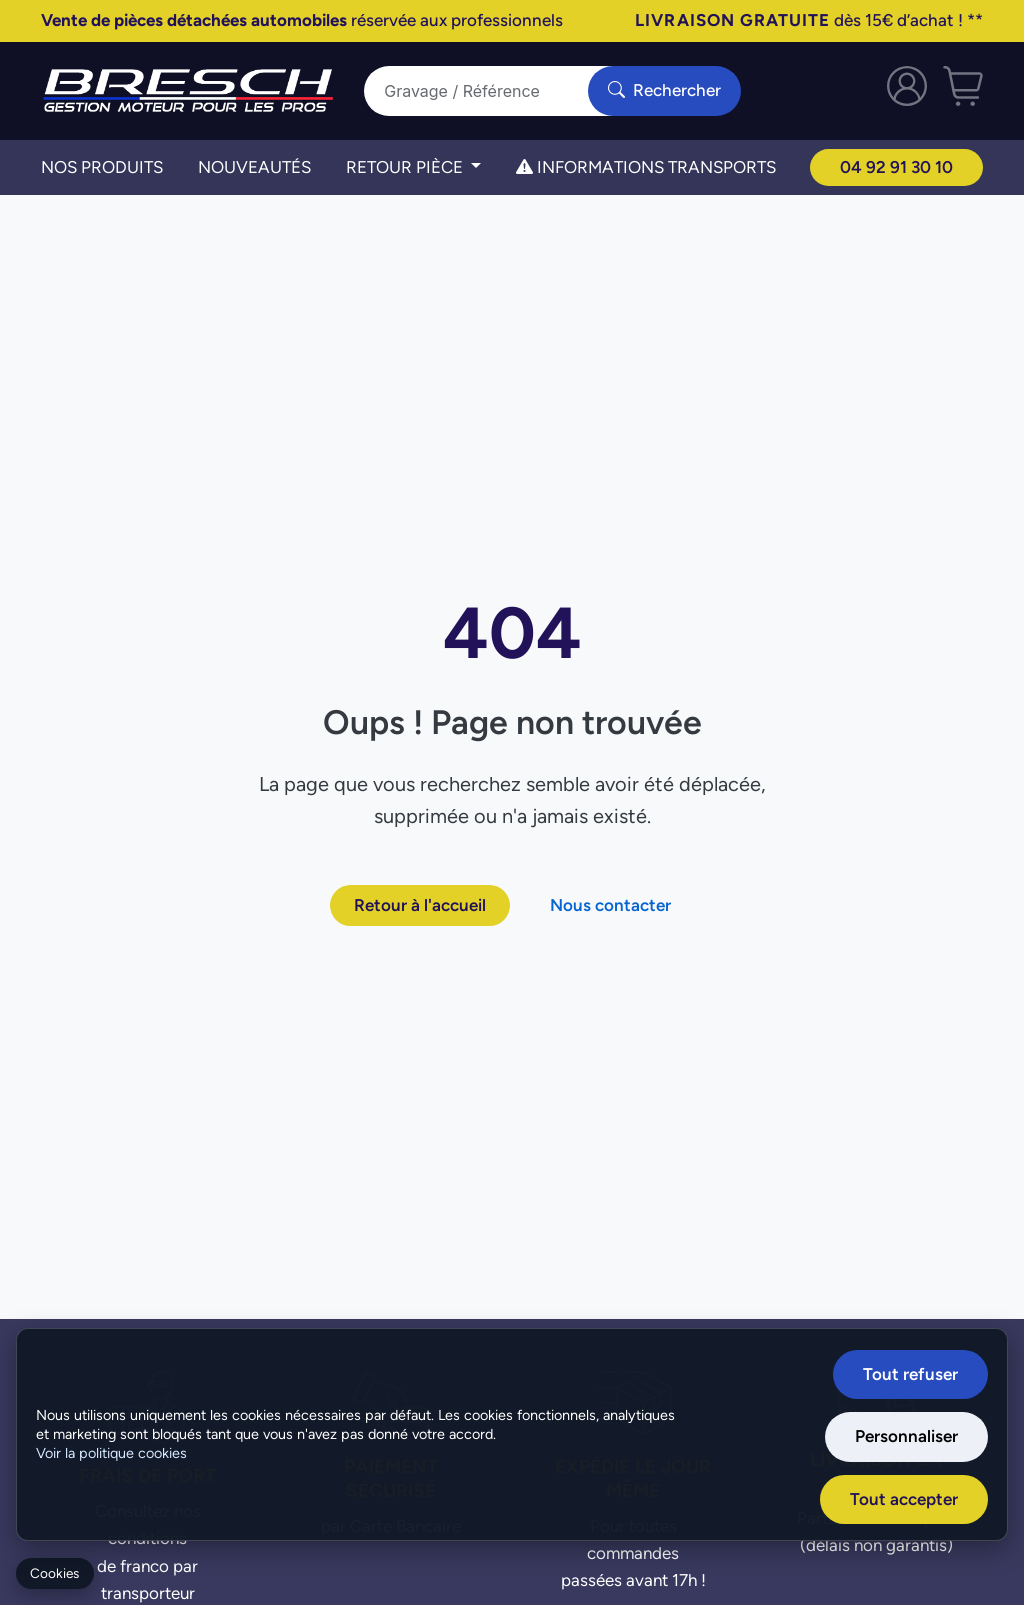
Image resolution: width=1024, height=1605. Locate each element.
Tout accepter (904, 1499)
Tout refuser (910, 1374)
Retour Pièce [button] (406, 167)
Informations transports (646, 167)
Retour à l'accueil (420, 905)
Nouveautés (254, 167)
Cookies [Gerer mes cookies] (54, 1573)
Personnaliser (906, 1436)
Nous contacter (610, 905)
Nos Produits (102, 167)
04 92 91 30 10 (896, 167)
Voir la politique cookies (111, 1453)
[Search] (488, 91)
